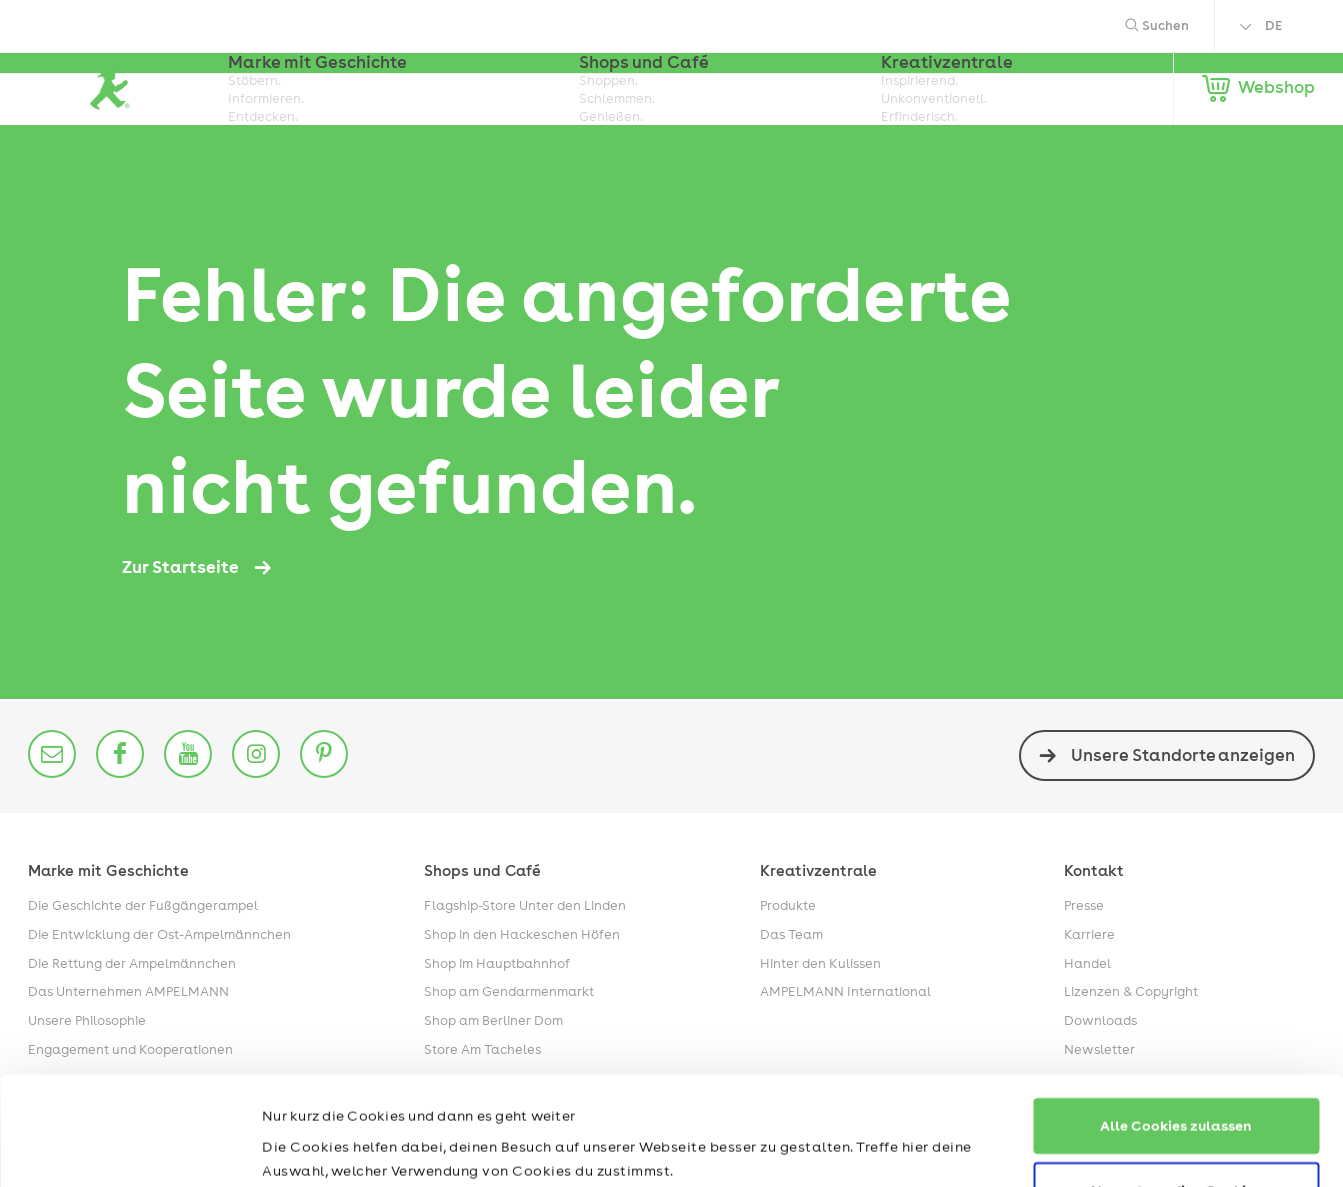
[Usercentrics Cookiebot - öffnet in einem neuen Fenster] (129, 1148)
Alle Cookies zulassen (1176, 1023)
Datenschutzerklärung (430, 1093)
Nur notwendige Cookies (1176, 1087)
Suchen (1157, 25)
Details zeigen (311, 1148)
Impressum (300, 1093)
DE (1273, 25)
